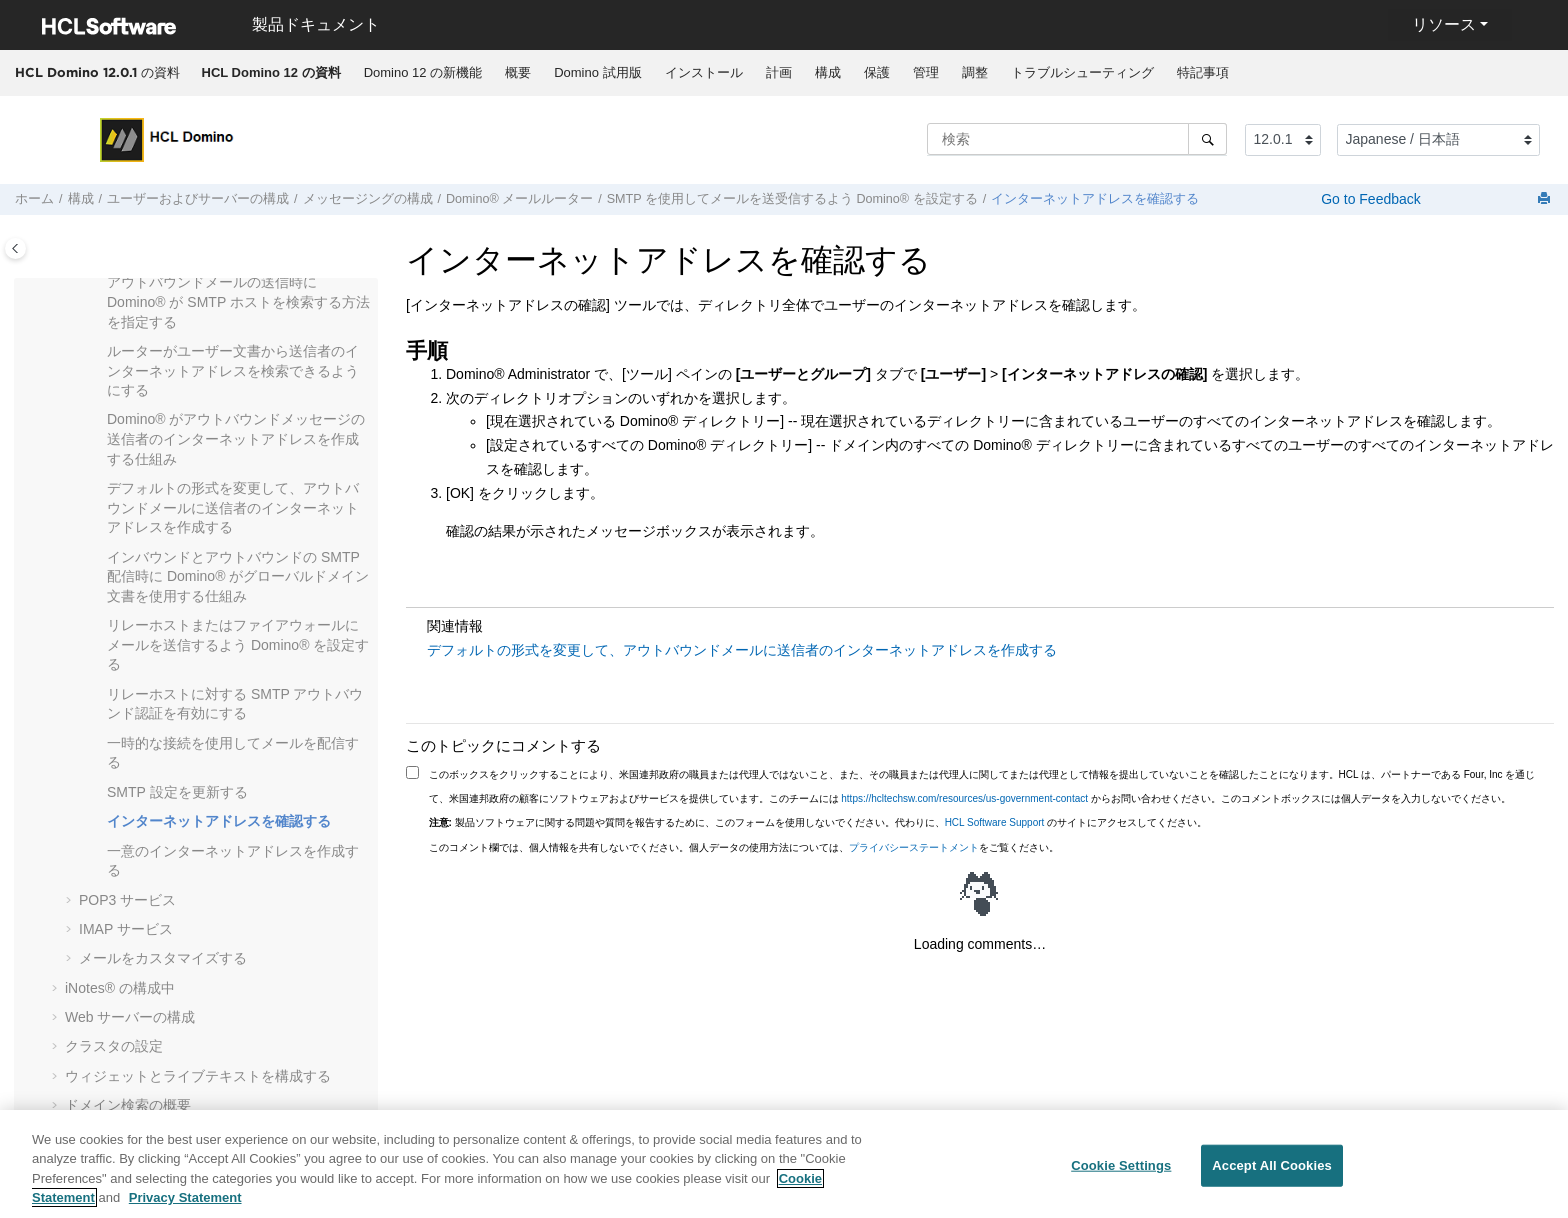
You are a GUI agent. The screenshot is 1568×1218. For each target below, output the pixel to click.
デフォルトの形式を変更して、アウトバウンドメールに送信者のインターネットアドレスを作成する (233, 507)
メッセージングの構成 (368, 199)
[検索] (1207, 139)
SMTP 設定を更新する (177, 792)
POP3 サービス (127, 900)
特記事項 (1203, 72)
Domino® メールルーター (519, 199)
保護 (877, 72)
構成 (828, 72)
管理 (926, 72)
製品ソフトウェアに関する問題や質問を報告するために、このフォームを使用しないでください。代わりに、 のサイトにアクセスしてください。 (818, 822)
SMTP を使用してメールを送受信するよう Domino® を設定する (792, 199)
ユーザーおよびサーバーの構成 (198, 199)
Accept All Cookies (1272, 1170)
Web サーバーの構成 (130, 1017)
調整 (975, 72)
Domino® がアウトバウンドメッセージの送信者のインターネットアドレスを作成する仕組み (236, 438)
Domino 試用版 (597, 72)
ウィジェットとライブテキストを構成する (198, 1076)
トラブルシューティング (1082, 72)
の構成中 (120, 988)
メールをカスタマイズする (163, 958)
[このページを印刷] (1546, 199)
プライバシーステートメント (914, 847)
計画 (779, 72)
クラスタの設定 (114, 1046)
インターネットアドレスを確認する (1095, 199)
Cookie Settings (1121, 1170)
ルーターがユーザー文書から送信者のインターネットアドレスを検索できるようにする (233, 370)
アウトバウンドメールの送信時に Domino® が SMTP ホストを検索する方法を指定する (238, 301)
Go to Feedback (1369, 199)
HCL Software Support (995, 822)
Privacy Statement (185, 1203)
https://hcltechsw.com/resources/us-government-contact (964, 798)
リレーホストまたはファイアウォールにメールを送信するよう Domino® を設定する (238, 644)
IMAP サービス (126, 929)
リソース (1444, 24)
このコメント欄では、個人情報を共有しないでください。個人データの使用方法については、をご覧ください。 (744, 847)
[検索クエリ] (1077, 139)
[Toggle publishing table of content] (15, 248)
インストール (704, 72)
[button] (99, 283)
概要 (518, 72)
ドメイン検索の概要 (128, 1105)
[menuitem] (271, 73)
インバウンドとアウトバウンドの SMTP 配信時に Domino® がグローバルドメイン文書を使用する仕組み (238, 576)
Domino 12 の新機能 (423, 72)
